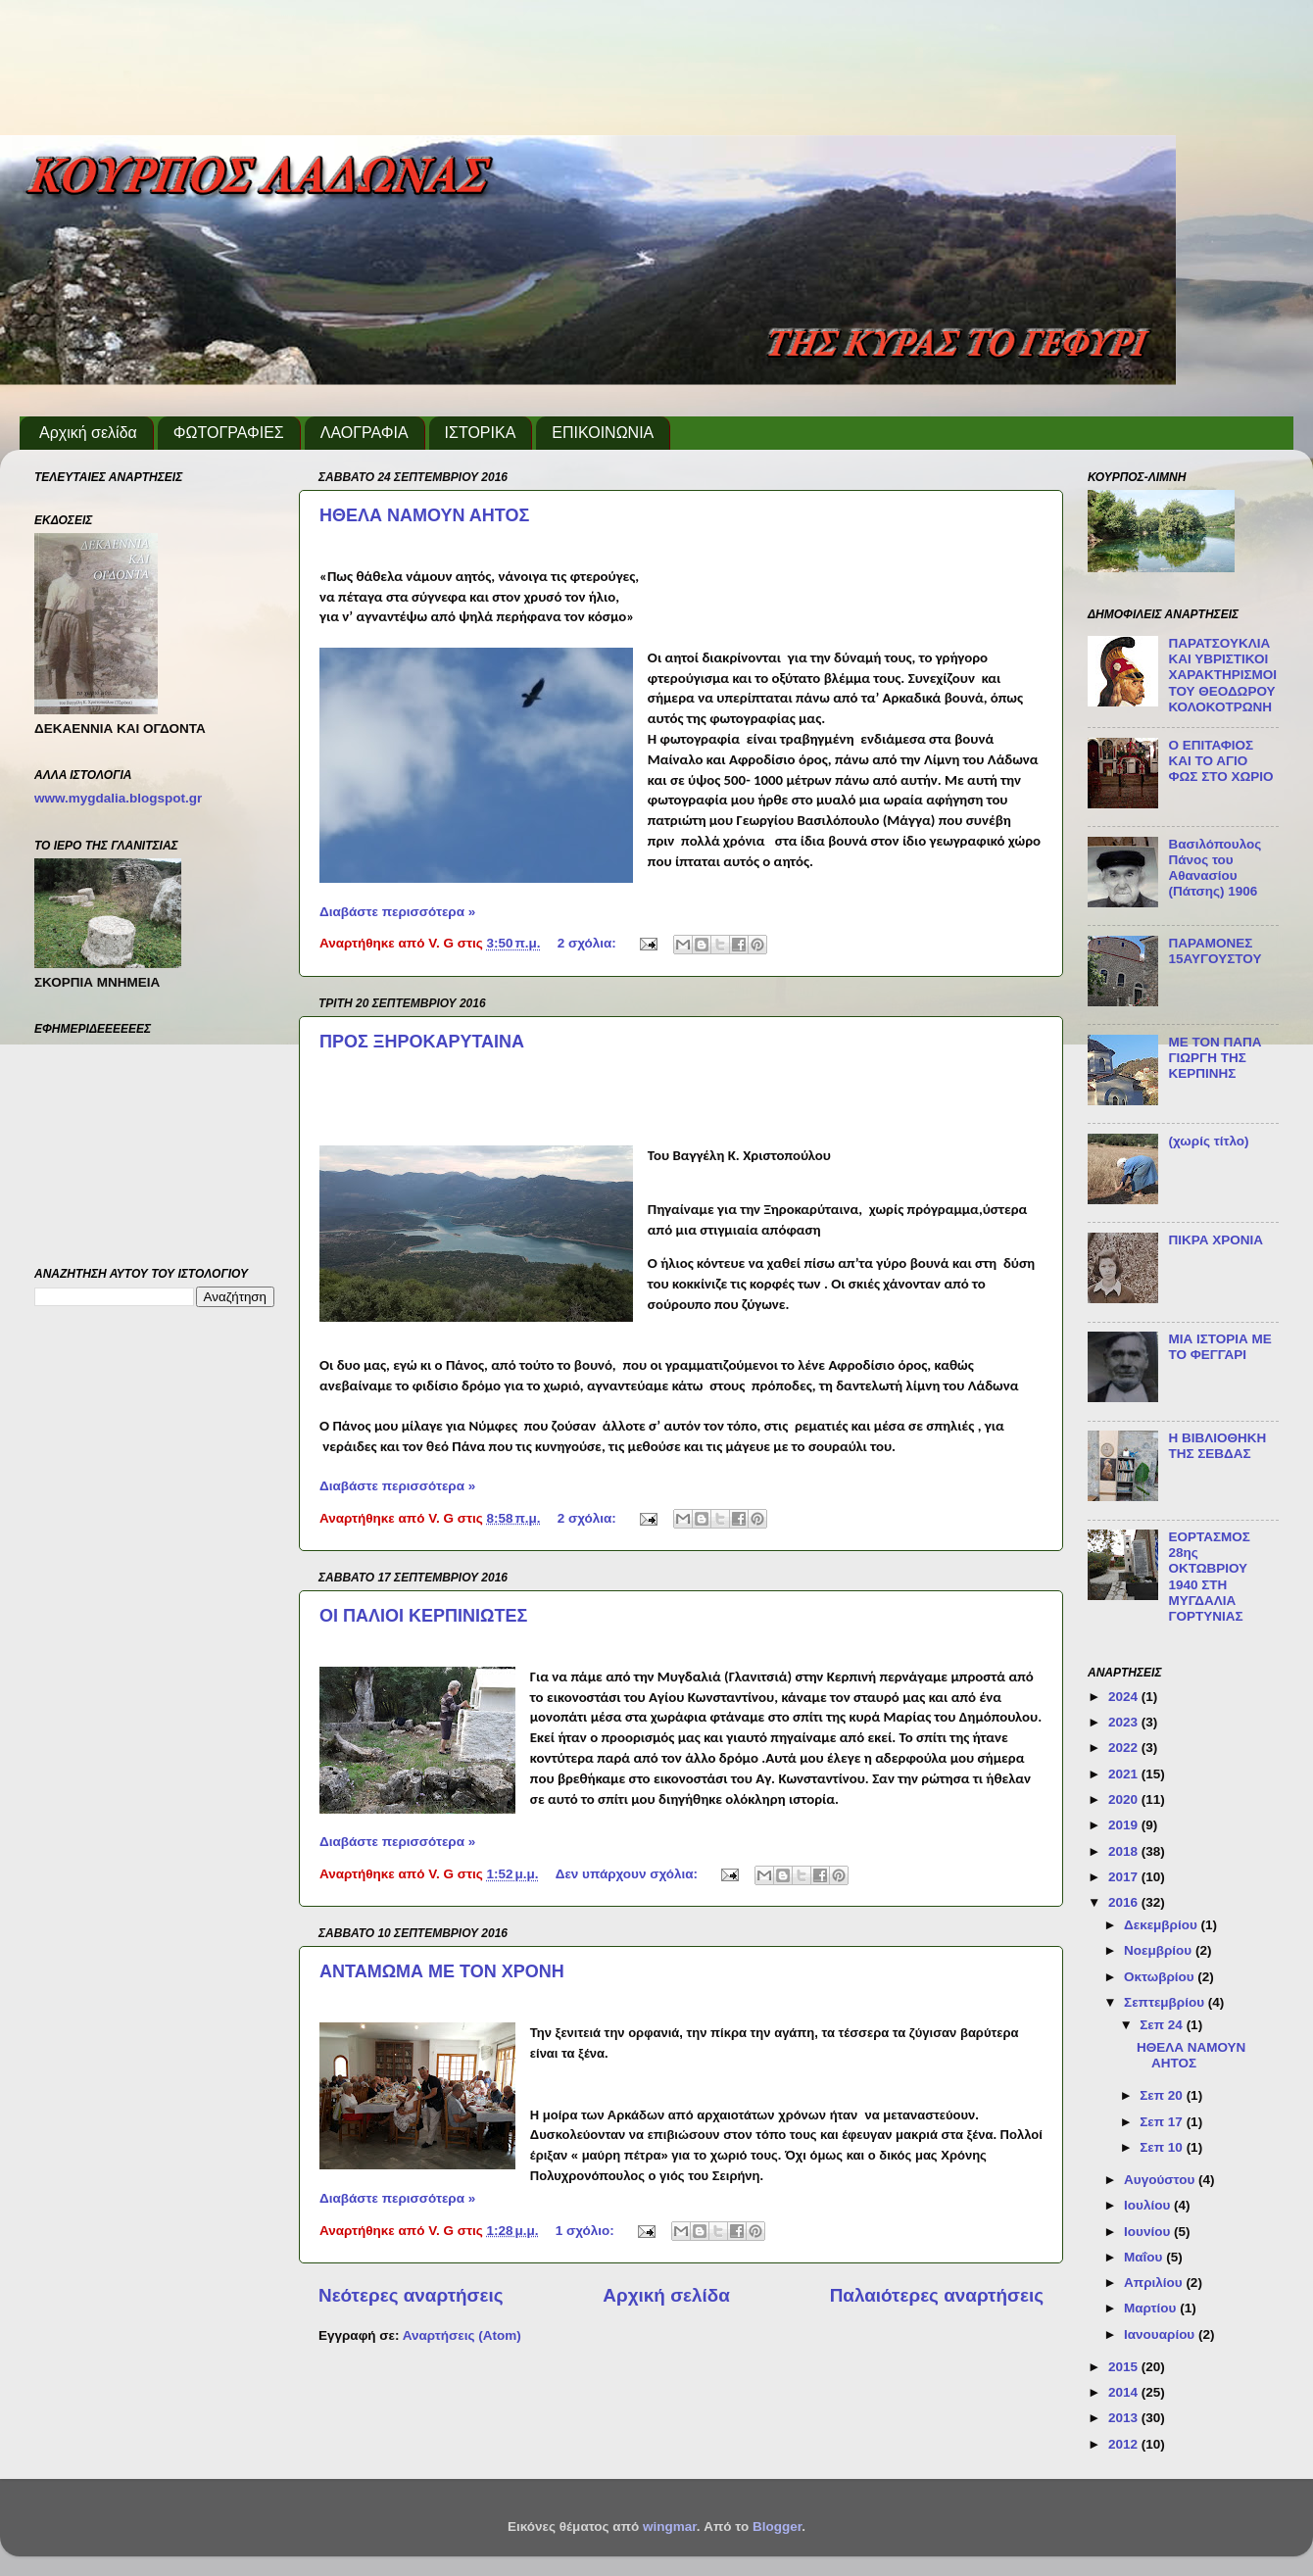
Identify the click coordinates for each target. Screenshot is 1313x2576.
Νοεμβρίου (1159, 1950)
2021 (1125, 1774)
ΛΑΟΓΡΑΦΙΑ (364, 432)
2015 (1125, 2366)
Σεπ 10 (1163, 2147)
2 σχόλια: (589, 943)
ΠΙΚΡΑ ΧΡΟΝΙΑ (1215, 1240)
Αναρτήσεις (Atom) (462, 2335)
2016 (1125, 1902)
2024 (1125, 1696)
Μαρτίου (1152, 2308)
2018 (1125, 1851)
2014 (1125, 2392)
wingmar (670, 2526)
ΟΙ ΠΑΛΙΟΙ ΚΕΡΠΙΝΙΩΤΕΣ (423, 1616)
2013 (1125, 2417)
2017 (1125, 1877)
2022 (1125, 1747)
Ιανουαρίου (1161, 2334)
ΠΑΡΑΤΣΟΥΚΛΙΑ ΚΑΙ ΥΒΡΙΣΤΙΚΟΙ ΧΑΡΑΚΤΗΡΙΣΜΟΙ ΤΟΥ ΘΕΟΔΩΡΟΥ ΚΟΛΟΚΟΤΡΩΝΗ (1222, 675)
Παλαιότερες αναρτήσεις (937, 2295)
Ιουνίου (1149, 2231)
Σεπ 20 (1163, 2095)
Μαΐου (1145, 2257)
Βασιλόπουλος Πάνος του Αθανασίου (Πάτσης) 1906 (1214, 868)
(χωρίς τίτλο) (1208, 1141)
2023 (1125, 1722)
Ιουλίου (1149, 2205)
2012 (1125, 2444)
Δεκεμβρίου (1162, 1925)
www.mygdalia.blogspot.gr (118, 798)
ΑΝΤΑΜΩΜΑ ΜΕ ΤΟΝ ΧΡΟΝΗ (441, 1971)
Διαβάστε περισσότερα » (397, 911)
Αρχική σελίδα (88, 432)
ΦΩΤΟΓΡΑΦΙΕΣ (228, 432)
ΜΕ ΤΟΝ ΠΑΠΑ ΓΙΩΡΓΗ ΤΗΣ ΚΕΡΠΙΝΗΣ (1214, 1058)
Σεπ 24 (1163, 2024)
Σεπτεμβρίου (1166, 2002)
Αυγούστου (1161, 2179)
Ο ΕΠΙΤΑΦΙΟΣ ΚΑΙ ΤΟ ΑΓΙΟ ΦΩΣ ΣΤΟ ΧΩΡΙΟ (1220, 761)
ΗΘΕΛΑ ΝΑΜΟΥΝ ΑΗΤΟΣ (424, 515)
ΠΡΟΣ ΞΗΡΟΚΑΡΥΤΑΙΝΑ (421, 1041)
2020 (1125, 1799)
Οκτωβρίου (1160, 1976)
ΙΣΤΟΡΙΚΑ (480, 432)
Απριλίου (1155, 2282)
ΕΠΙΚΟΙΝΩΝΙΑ (603, 432)
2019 (1125, 1825)
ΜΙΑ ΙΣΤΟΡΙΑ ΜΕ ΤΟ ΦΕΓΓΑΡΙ (1219, 1347)
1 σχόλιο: (587, 2230)
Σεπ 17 (1163, 2121)
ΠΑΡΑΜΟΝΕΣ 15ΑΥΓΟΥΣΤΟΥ (1214, 951)
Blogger (777, 2526)
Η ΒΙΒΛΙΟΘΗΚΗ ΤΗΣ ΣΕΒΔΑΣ (1217, 1446)
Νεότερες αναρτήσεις (411, 2295)
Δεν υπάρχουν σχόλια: (629, 1874)
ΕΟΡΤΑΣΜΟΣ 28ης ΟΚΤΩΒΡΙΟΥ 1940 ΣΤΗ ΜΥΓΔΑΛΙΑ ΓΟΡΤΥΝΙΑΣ (1208, 1577)
